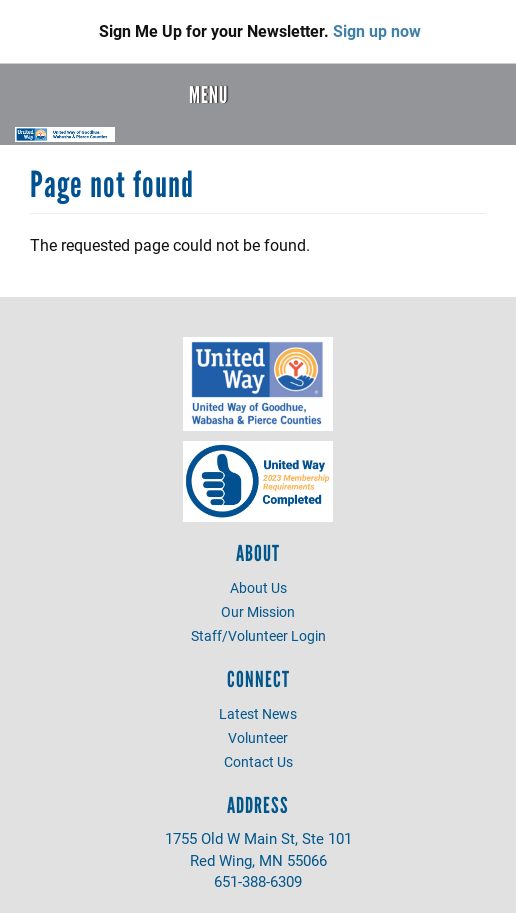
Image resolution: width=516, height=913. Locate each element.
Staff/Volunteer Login (258, 635)
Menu (208, 95)
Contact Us (258, 761)
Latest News (258, 713)
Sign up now (377, 30)
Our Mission (258, 611)
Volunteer (258, 737)
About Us (258, 587)
